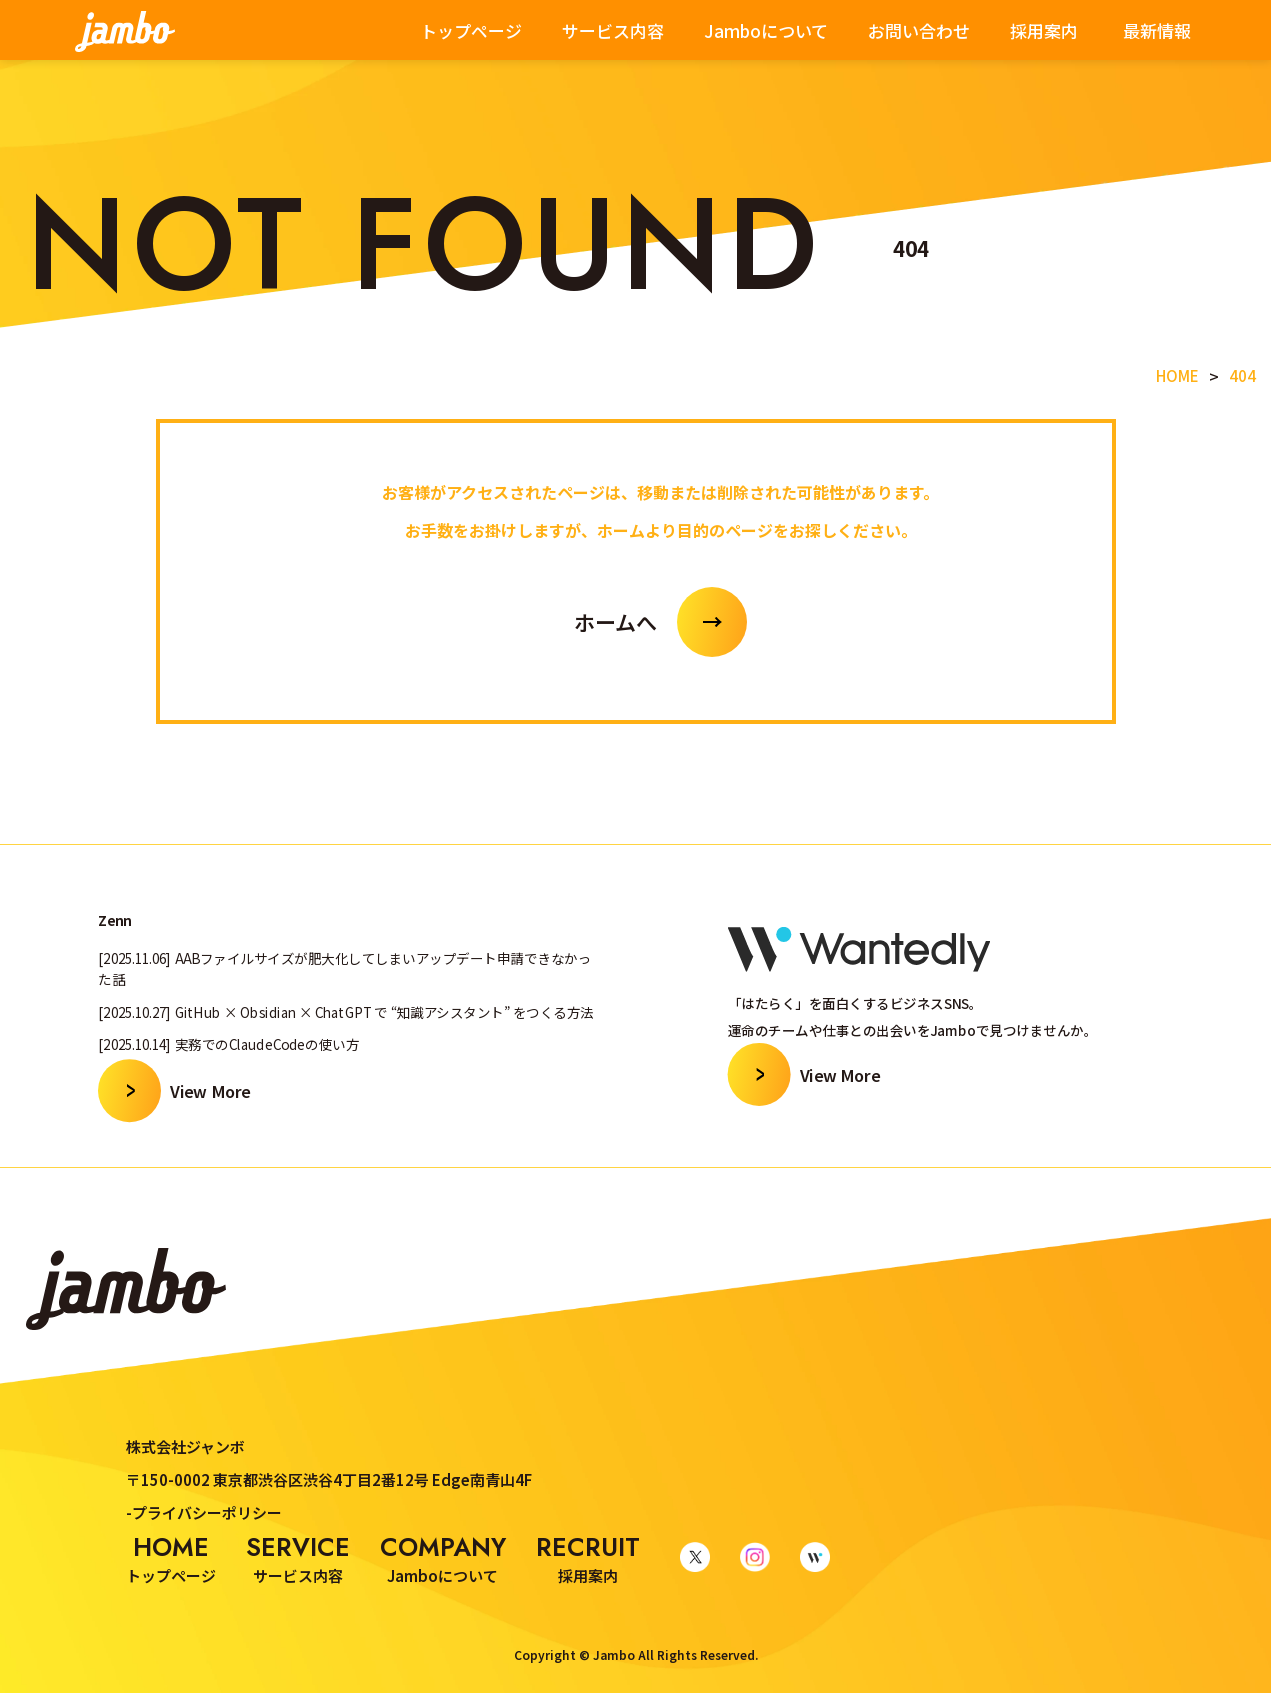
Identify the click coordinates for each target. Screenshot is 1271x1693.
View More (210, 1089)
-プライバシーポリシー (204, 1512)
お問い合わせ (919, 30)
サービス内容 (613, 30)
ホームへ (615, 622)
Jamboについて (766, 30)
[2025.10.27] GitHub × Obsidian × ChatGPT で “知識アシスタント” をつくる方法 (346, 1011)
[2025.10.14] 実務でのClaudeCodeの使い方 (228, 1043)
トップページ (471, 30)
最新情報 (1157, 30)
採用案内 (1044, 30)
